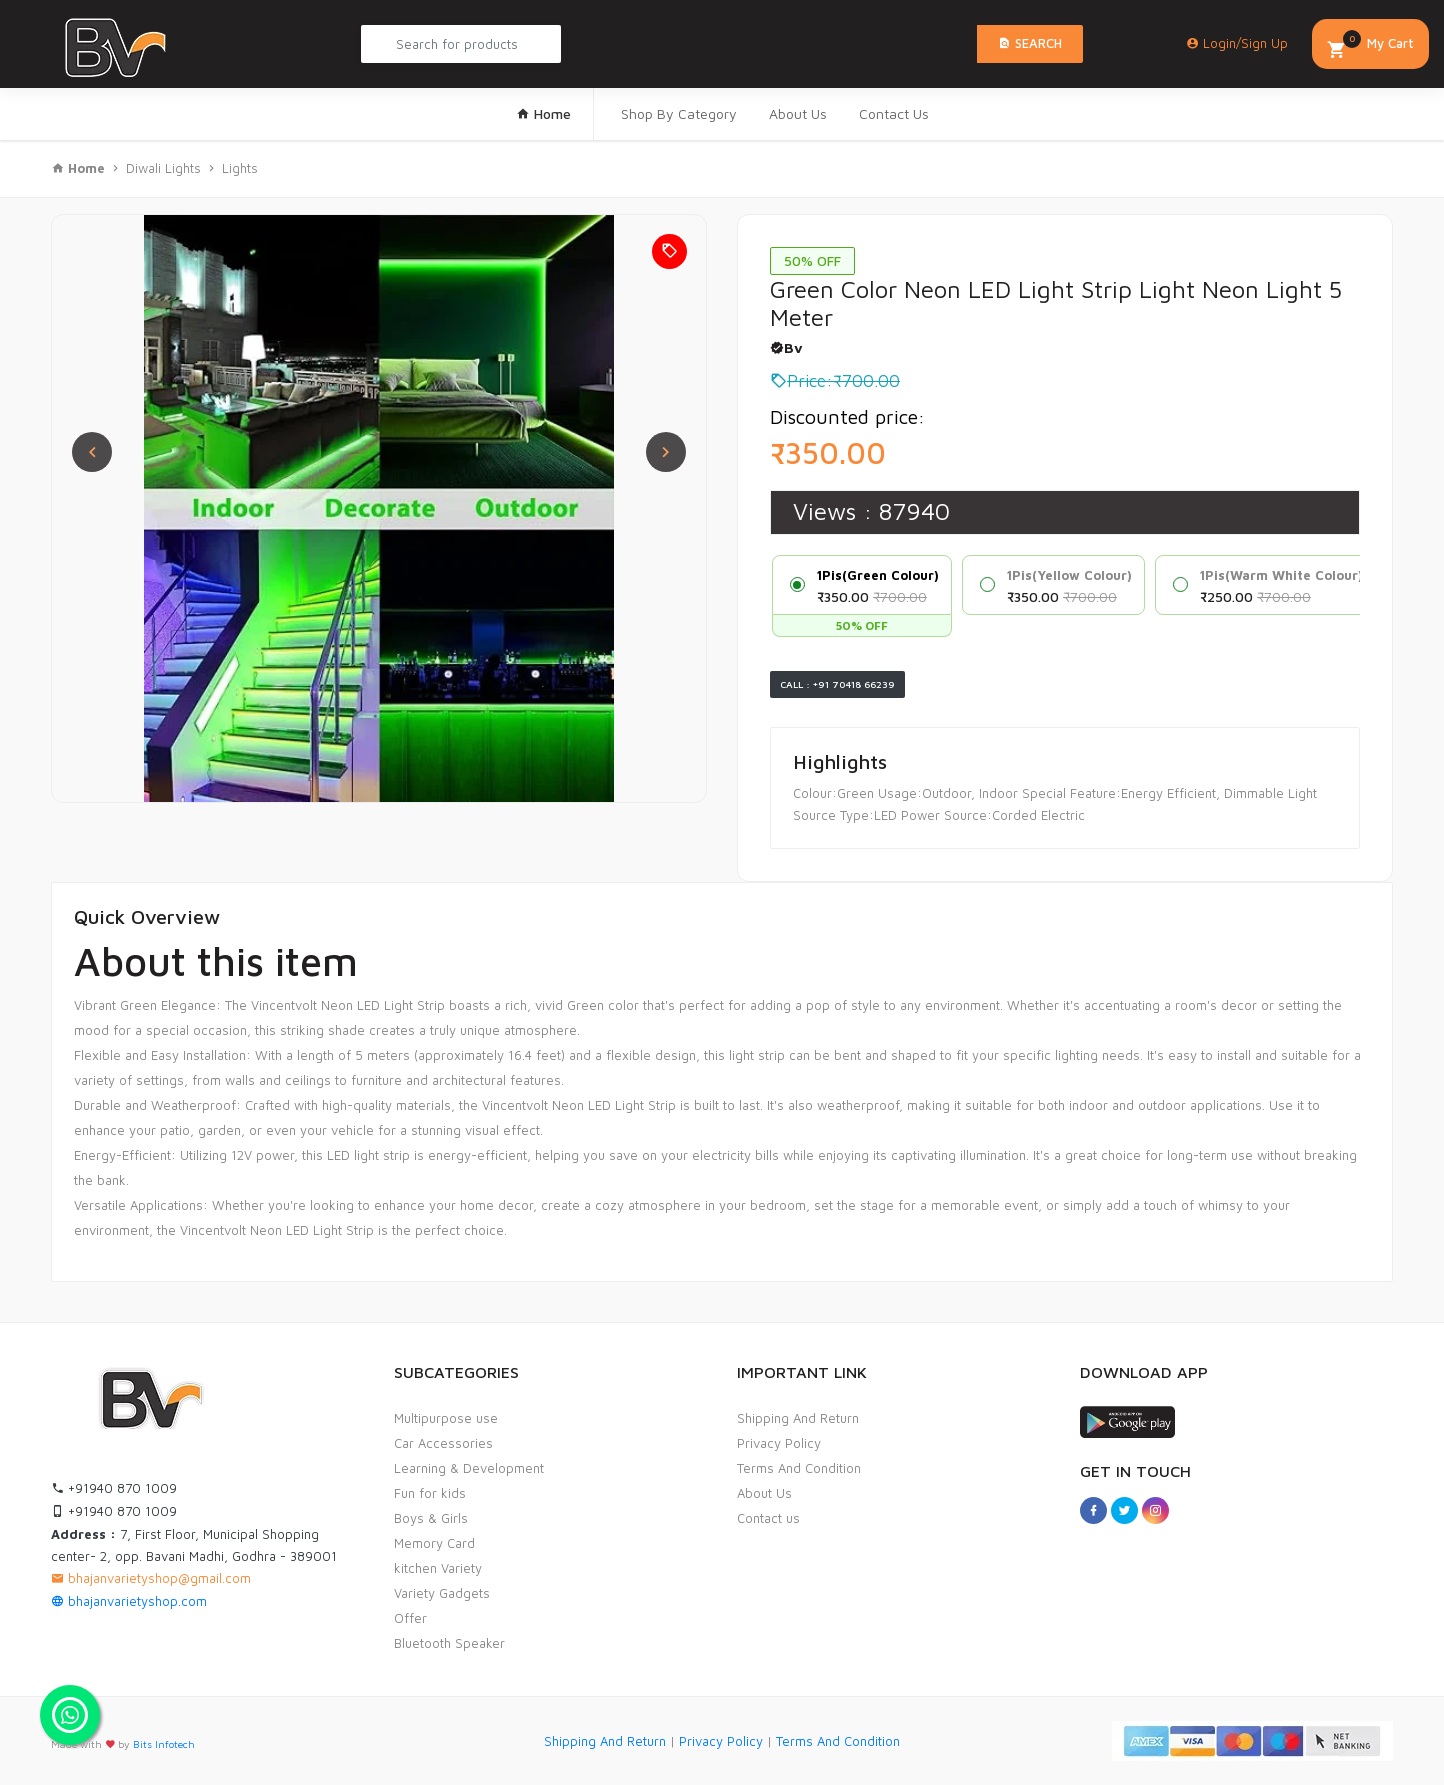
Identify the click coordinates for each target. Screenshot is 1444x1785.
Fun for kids (430, 1493)
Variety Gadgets (442, 1593)
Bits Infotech (164, 1744)
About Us (798, 113)
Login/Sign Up (1237, 43)
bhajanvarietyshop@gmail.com (151, 1578)
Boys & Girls (431, 1518)
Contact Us (894, 113)
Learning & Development (469, 1468)
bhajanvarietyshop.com (129, 1601)
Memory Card (434, 1543)
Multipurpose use (446, 1418)
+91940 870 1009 (114, 1488)
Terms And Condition (799, 1468)
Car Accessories (443, 1443)
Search (1030, 43)
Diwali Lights (165, 168)
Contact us (768, 1518)
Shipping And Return (798, 1418)
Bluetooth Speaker (449, 1643)
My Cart (1370, 45)
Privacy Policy (779, 1443)
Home (543, 113)
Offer (410, 1618)
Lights (240, 168)
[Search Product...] (461, 44)
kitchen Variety (438, 1568)
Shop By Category (679, 113)
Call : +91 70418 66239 (837, 684)
